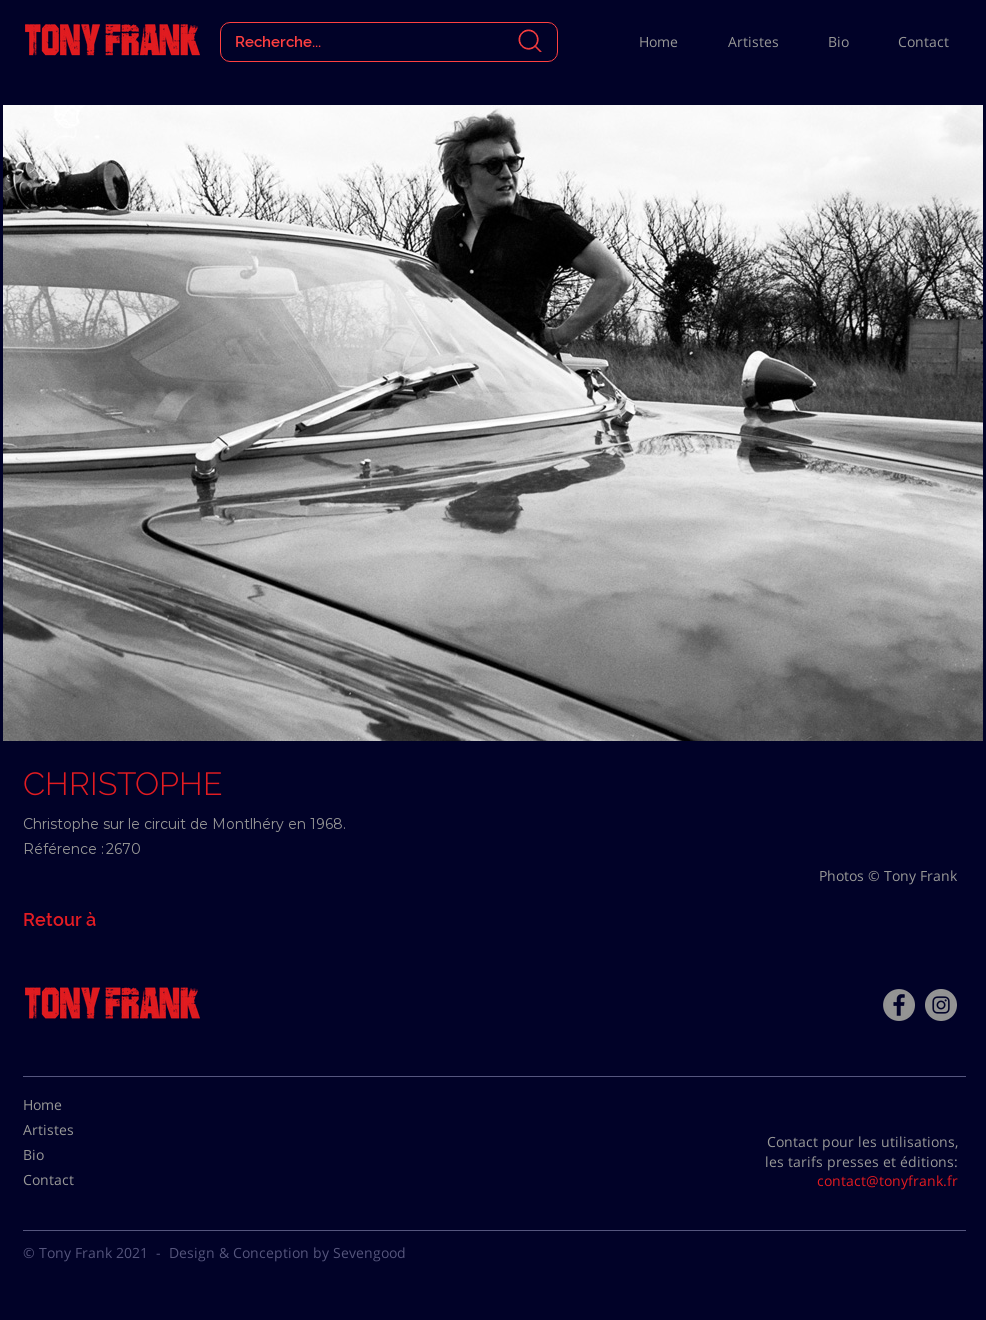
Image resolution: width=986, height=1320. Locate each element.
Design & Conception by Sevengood (287, 1252)
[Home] (73, 1105)
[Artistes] (73, 1130)
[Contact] (73, 1180)
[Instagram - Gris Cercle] (941, 1005)
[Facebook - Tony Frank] (899, 1005)
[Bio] (73, 1155)
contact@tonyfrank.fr (887, 1180)
